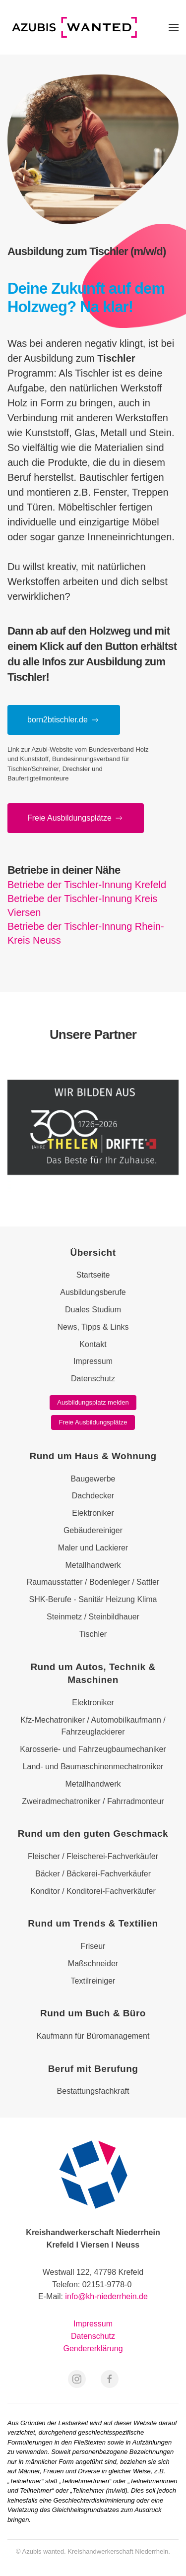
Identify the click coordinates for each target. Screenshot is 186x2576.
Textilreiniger (93, 1981)
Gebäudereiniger (93, 1530)
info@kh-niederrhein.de (106, 2296)
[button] (174, 27)
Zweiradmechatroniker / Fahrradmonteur (93, 1801)
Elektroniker (93, 1513)
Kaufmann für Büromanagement (93, 2036)
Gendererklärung (93, 2348)
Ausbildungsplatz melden (93, 1402)
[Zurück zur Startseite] (74, 27)
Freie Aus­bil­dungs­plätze (75, 818)
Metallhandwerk (93, 1565)
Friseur (93, 1946)
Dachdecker (93, 1495)
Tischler (93, 1634)
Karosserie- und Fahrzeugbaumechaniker (93, 1749)
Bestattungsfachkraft (93, 2091)
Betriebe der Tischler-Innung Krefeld (86, 884)
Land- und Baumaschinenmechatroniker (93, 1766)
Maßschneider (93, 1963)
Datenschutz (93, 2336)
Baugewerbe (93, 1479)
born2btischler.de (63, 720)
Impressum (93, 2323)
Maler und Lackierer (93, 1548)
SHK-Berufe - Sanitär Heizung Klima (93, 1599)
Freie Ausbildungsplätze (93, 1422)
